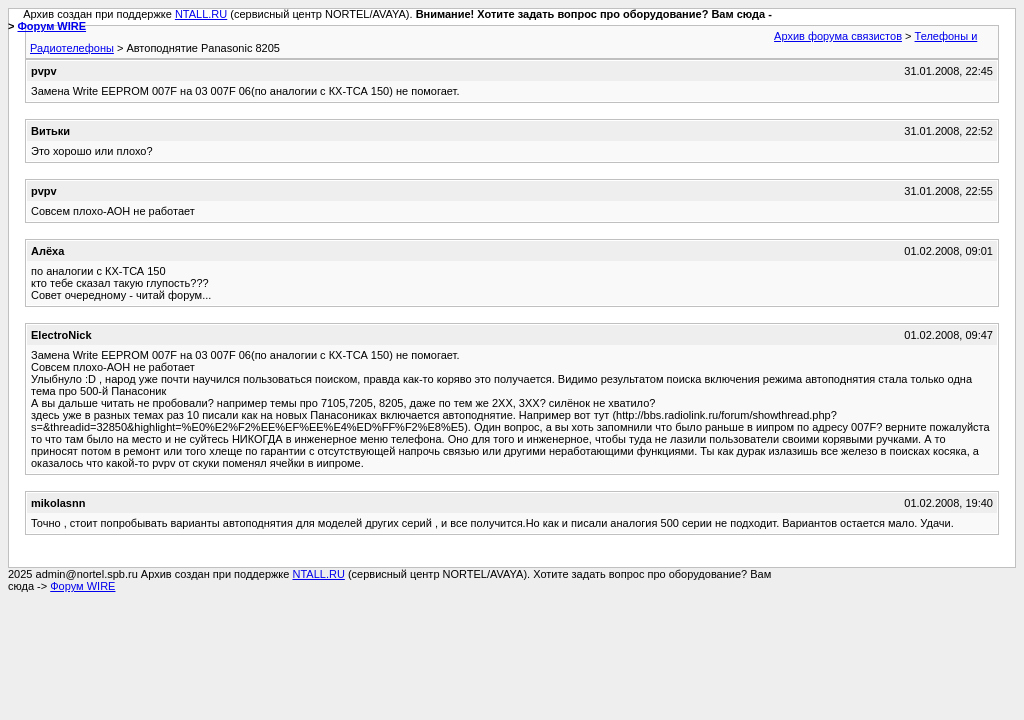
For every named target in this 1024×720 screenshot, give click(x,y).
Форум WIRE (51, 26)
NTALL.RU (201, 14)
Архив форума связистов (838, 36)
